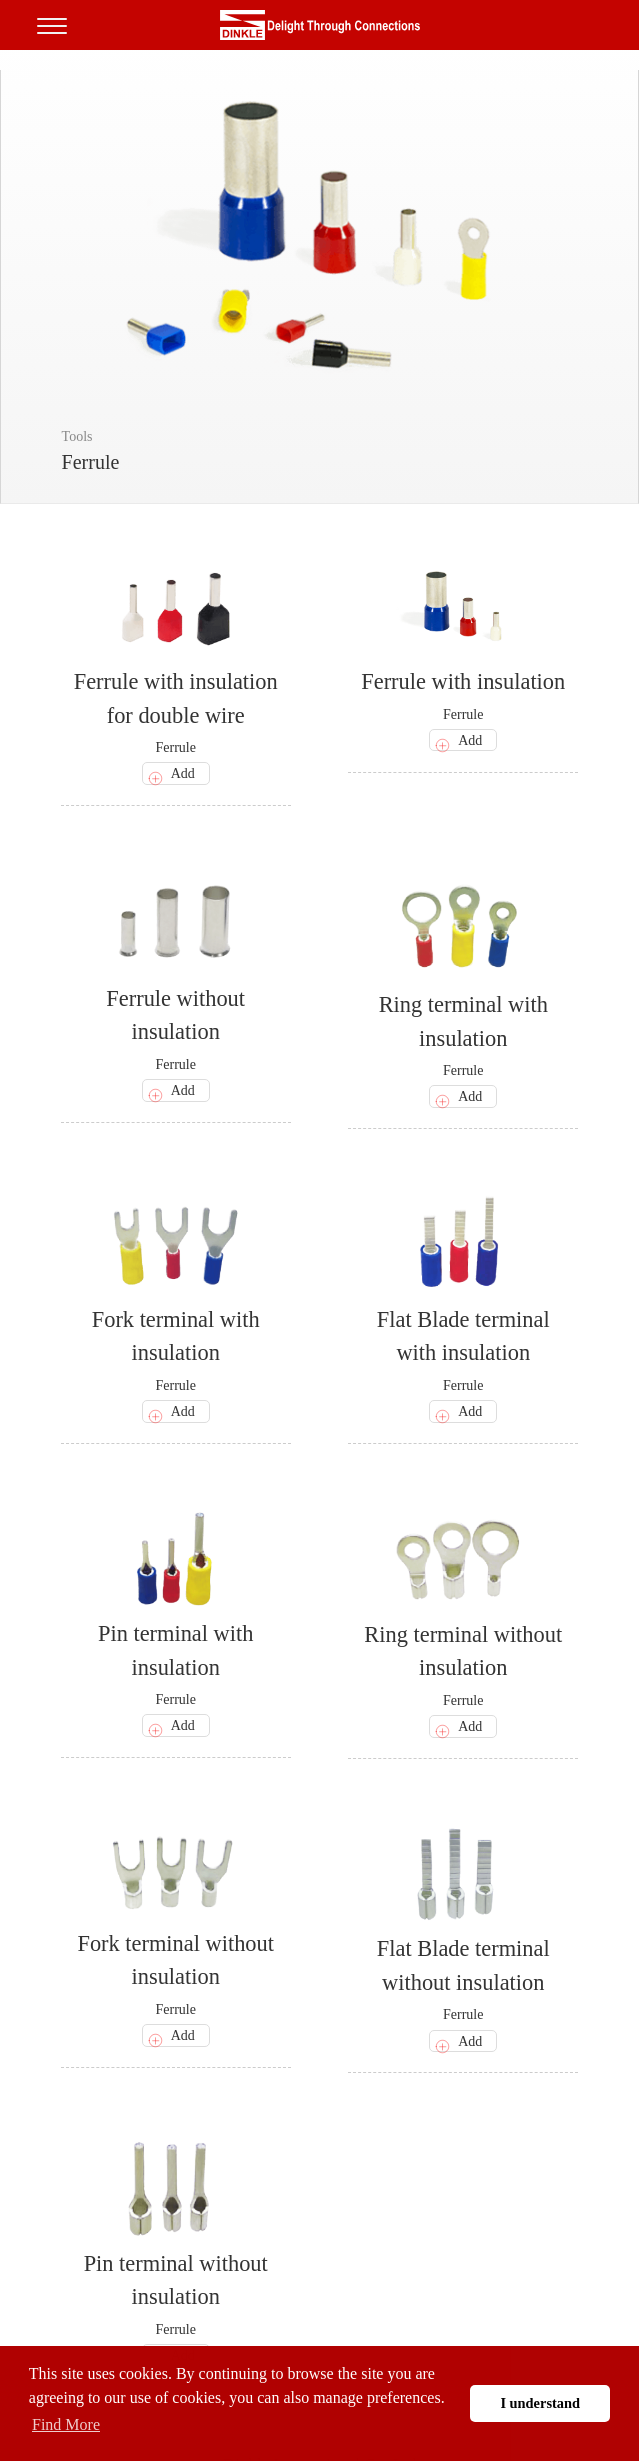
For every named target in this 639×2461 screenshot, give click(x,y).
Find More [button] (66, 2424)
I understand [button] (540, 2403)
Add (183, 773)
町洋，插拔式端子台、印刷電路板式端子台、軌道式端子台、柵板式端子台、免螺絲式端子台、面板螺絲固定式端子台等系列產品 (320, 25)
